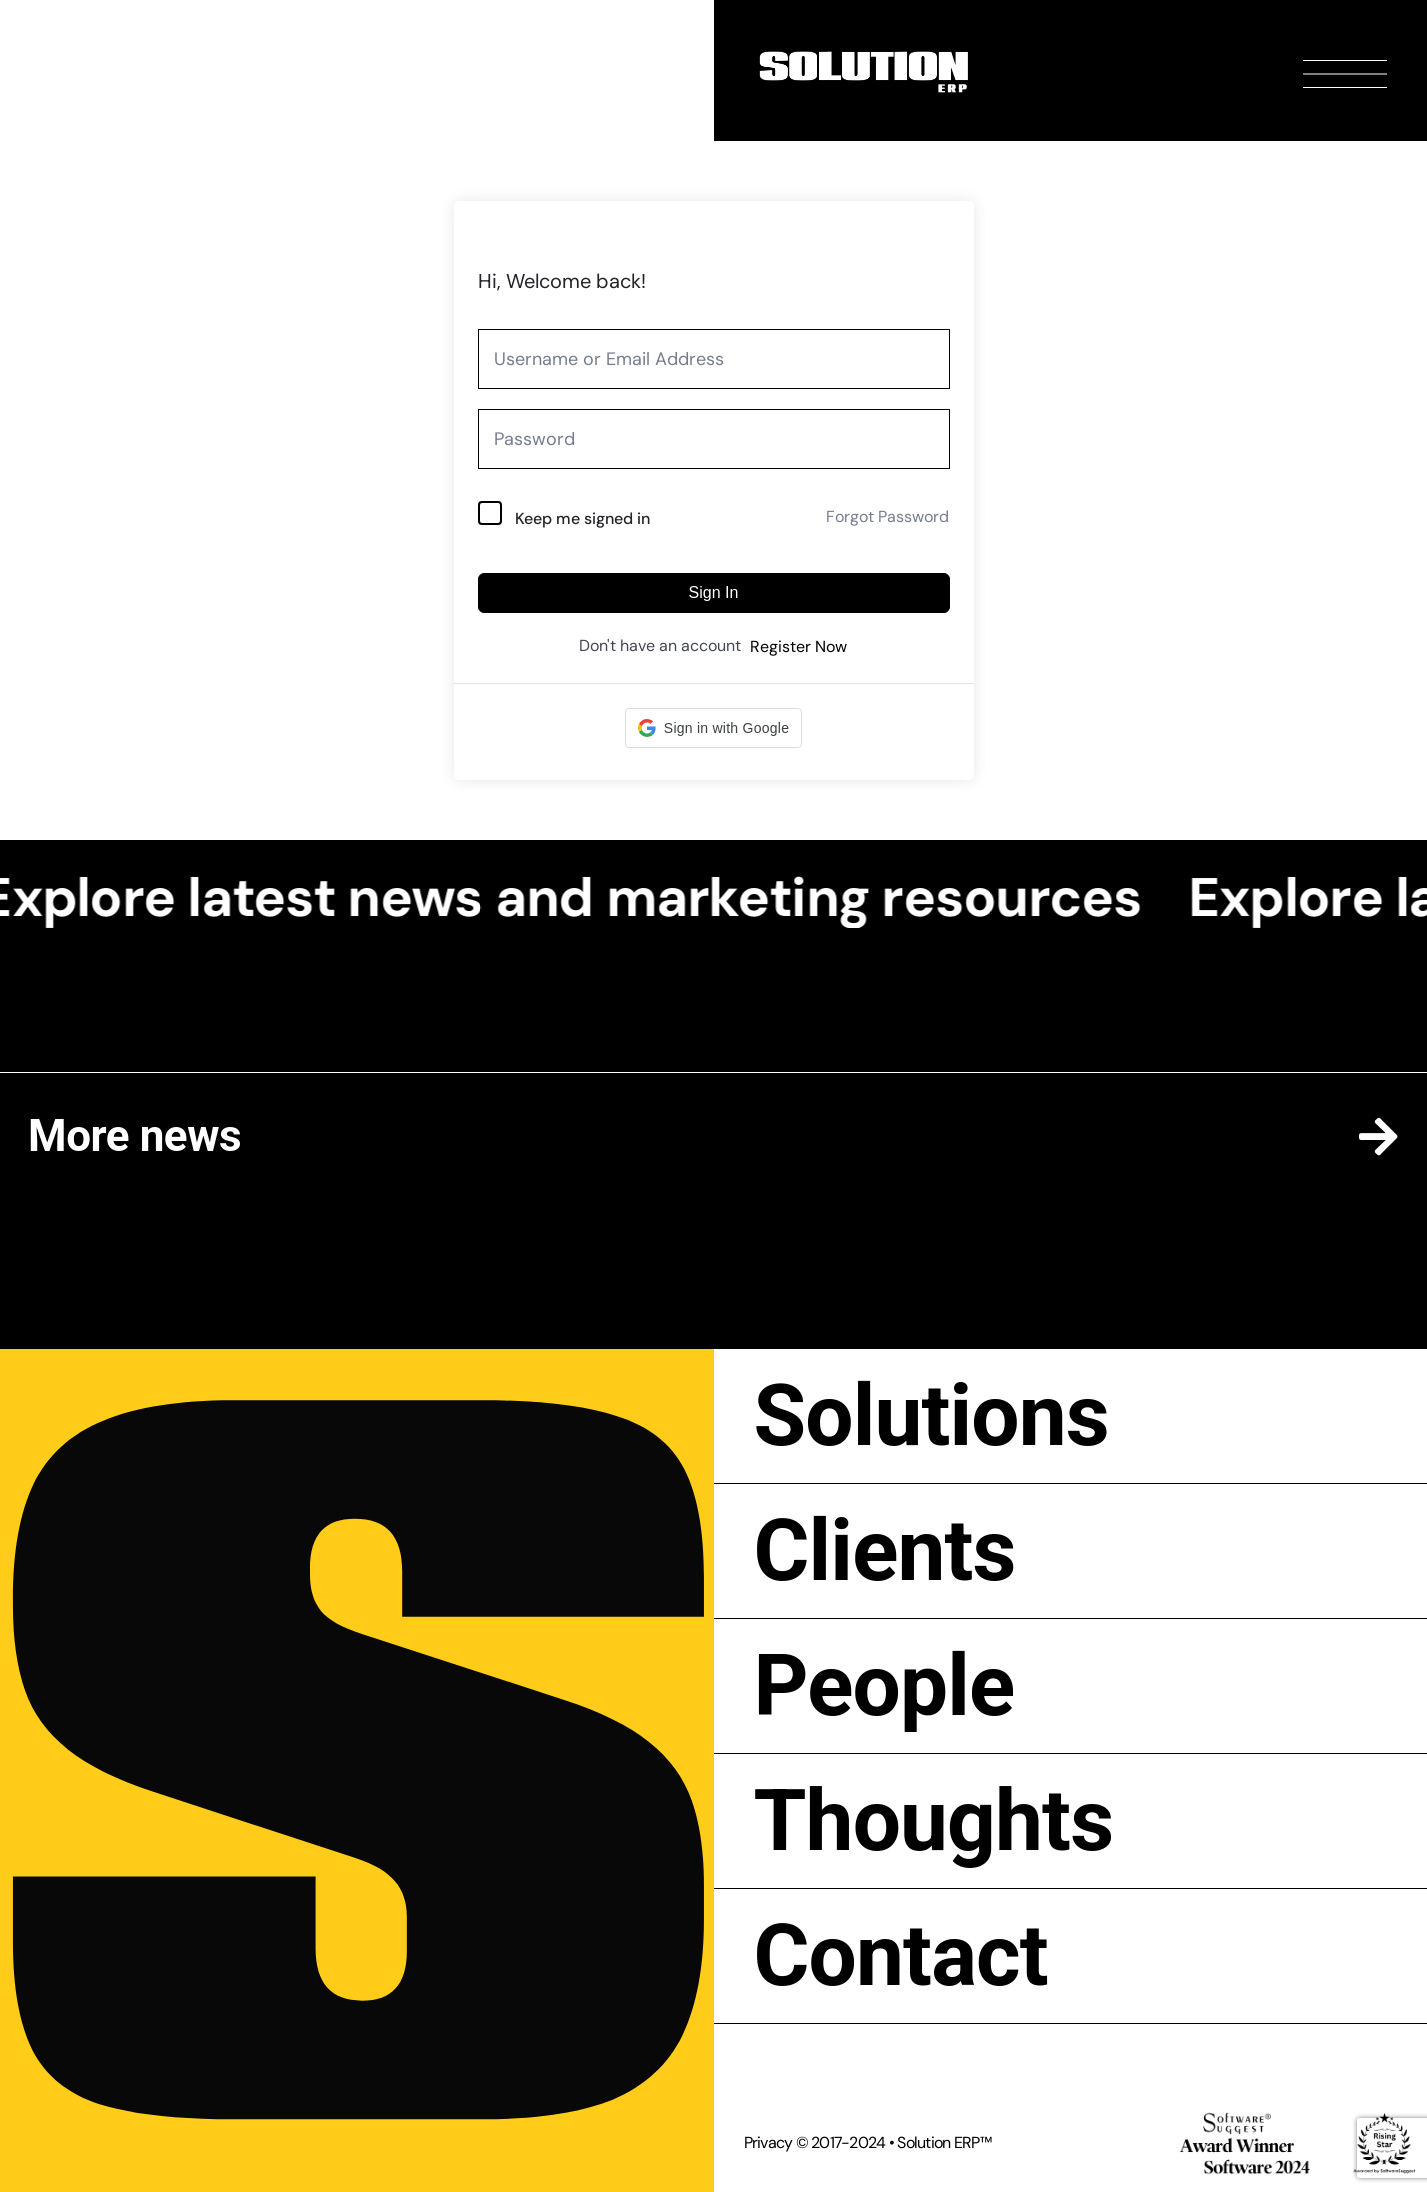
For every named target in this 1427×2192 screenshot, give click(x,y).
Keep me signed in (582, 518)
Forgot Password (887, 516)
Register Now (798, 646)
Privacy (768, 2142)
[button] (713, 728)
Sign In (714, 592)
